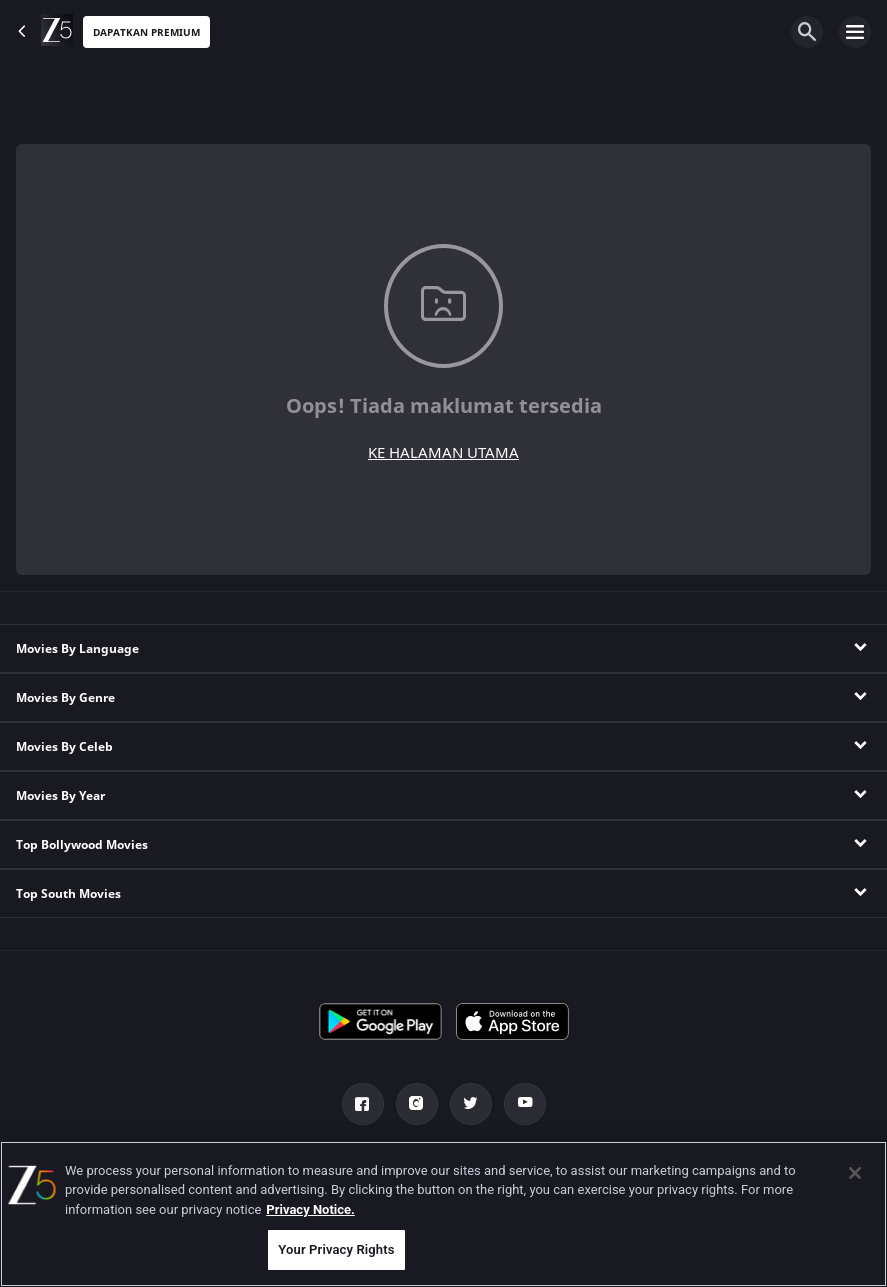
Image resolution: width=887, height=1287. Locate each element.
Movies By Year (60, 796)
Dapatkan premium (146, 32)
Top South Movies (68, 894)
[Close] (855, 1173)
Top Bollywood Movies (82, 845)
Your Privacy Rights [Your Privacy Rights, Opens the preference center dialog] (336, 1249)
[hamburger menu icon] (855, 32)
